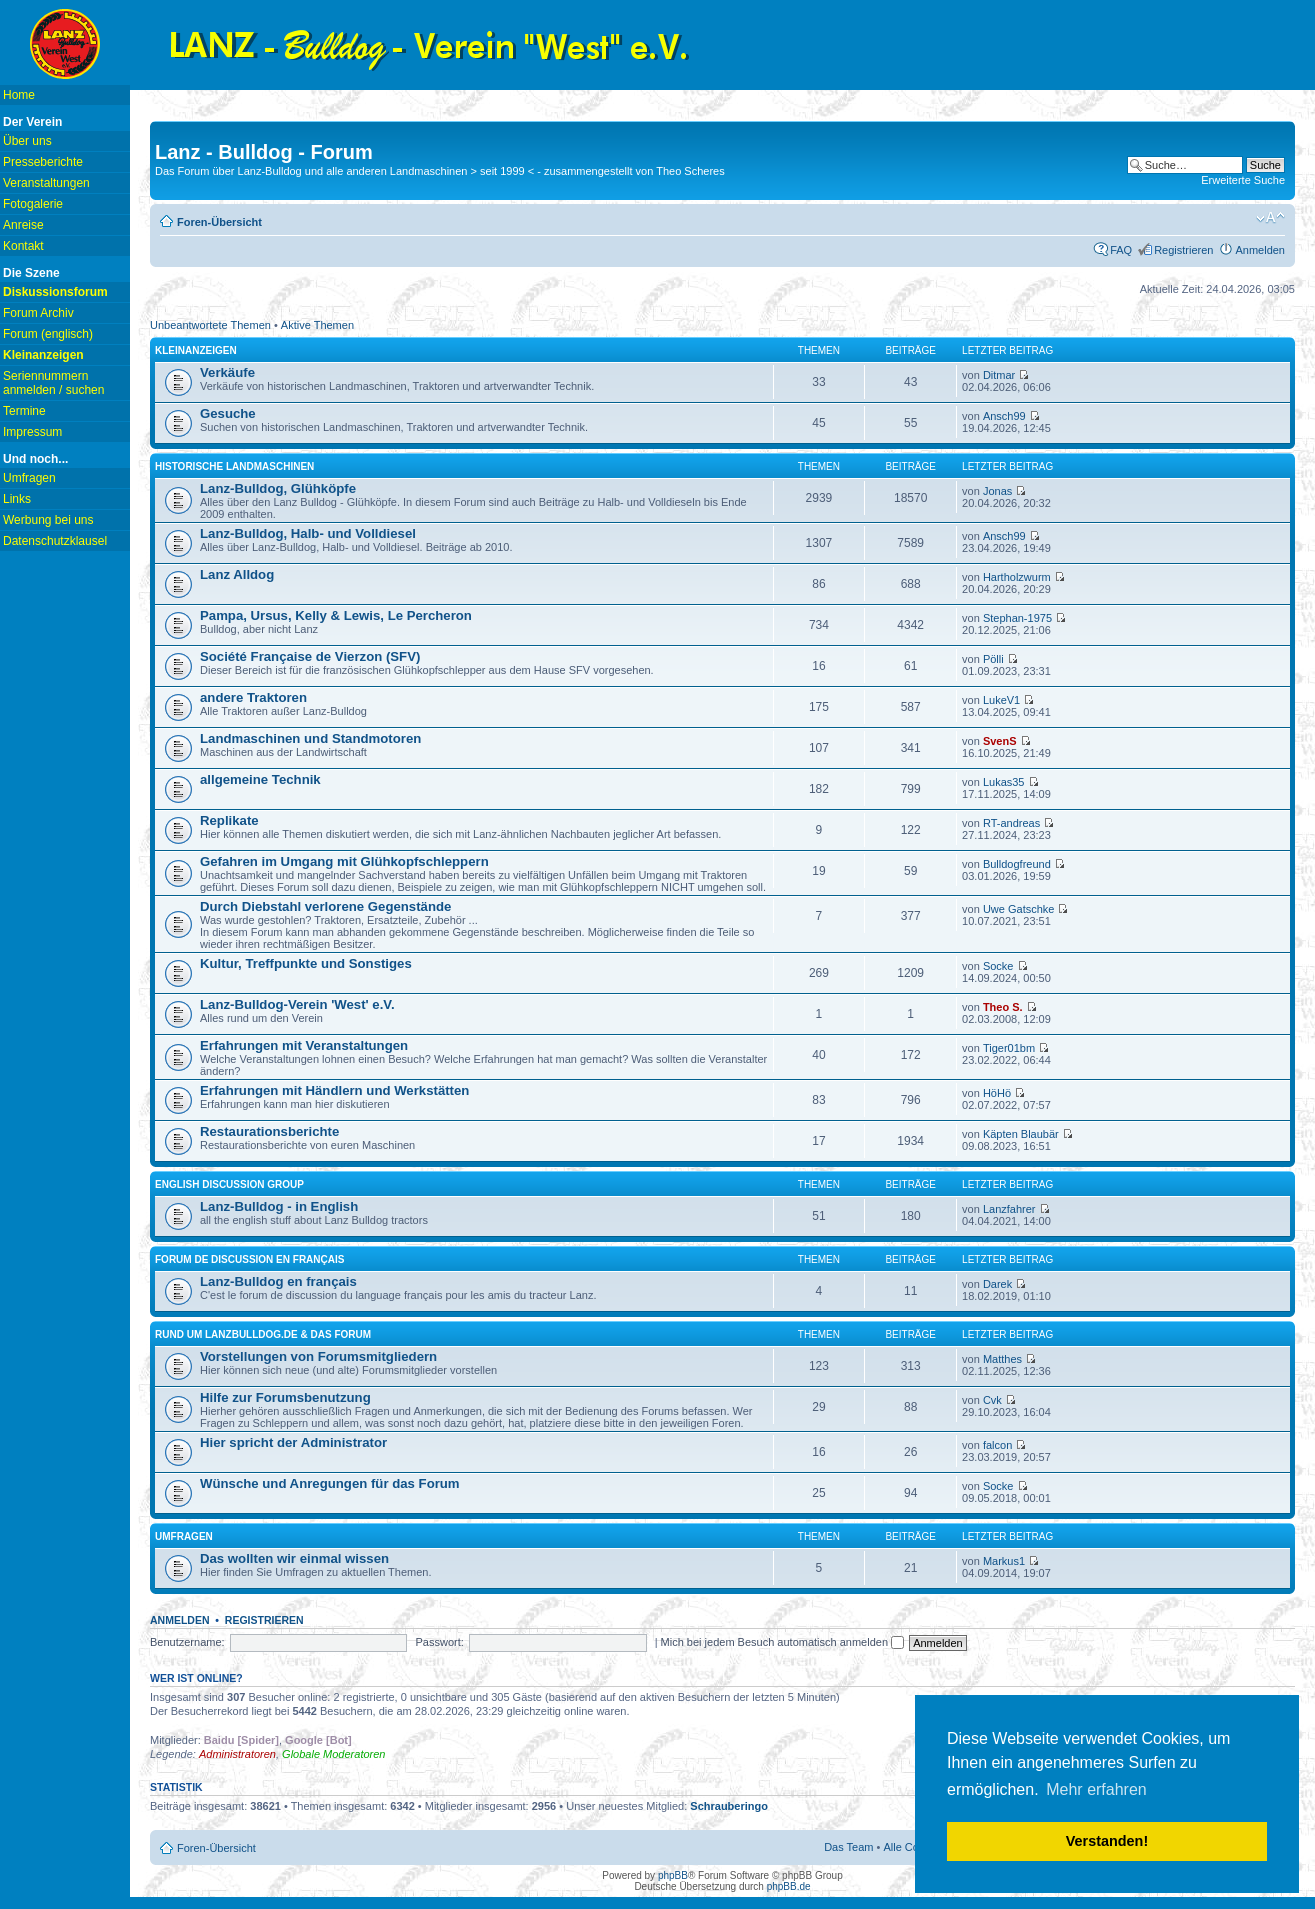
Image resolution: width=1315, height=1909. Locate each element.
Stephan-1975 (1017, 618)
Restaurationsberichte (269, 1131)
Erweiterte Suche (1243, 180)
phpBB (673, 1875)
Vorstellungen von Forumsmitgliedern (318, 1356)
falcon (997, 1445)
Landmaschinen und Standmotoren (310, 738)
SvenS (1000, 741)
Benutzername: (187, 1642)
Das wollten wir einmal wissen (294, 1558)
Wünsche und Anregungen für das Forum (330, 1483)
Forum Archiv (38, 313)
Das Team (848, 1847)
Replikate (229, 820)
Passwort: (439, 1642)
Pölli (993, 659)
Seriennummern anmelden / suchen (53, 383)
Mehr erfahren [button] (1096, 1789)
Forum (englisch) (48, 334)
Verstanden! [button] (1107, 1841)
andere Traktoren (253, 697)
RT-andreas (1011, 823)
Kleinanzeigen (196, 350)
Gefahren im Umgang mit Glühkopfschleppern (344, 861)
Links (17, 499)
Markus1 (1004, 1561)
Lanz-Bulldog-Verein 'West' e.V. (297, 1004)
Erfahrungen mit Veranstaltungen (304, 1045)
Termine (24, 411)
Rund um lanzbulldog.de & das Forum (263, 1334)
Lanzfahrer (1009, 1209)
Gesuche (228, 413)
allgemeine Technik (260, 779)
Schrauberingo (729, 1806)
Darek (997, 1284)
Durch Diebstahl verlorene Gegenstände (325, 906)
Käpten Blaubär (1021, 1134)
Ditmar (999, 375)
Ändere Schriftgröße (1270, 218)
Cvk (992, 1400)
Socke (998, 966)
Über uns (27, 141)
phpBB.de (789, 1886)
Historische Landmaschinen (234, 466)
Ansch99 (1004, 416)
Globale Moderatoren (333, 1754)
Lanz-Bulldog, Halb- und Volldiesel (308, 533)
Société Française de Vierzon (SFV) (310, 656)
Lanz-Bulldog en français (278, 1281)
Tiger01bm (1009, 1048)
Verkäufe (227, 372)
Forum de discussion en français (249, 1259)
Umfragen (29, 478)
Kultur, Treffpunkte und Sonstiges (306, 963)
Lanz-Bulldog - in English (279, 1206)
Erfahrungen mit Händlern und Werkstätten (334, 1090)
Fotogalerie (33, 204)
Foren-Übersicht (219, 222)
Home (19, 95)
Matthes (1002, 1359)
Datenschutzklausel (55, 541)
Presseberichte (43, 162)
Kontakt (23, 246)
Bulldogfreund (1017, 864)
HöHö (997, 1093)
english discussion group (229, 1184)
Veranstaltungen (46, 183)
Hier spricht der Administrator (293, 1442)
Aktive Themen (317, 325)
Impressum (32, 432)
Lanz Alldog (237, 574)
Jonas (997, 491)
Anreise (23, 225)
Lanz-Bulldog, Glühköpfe (278, 488)
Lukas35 (1004, 782)
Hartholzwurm (1017, 577)
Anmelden (1260, 250)
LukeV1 (1001, 700)
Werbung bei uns (48, 520)
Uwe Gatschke (1019, 909)
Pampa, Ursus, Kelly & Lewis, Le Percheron (336, 615)
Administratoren (237, 1754)
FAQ (1121, 250)
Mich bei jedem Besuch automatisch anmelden (783, 1642)
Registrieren (1183, 250)
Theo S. (1003, 1007)
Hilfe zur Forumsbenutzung (285, 1397)
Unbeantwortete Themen (210, 325)
